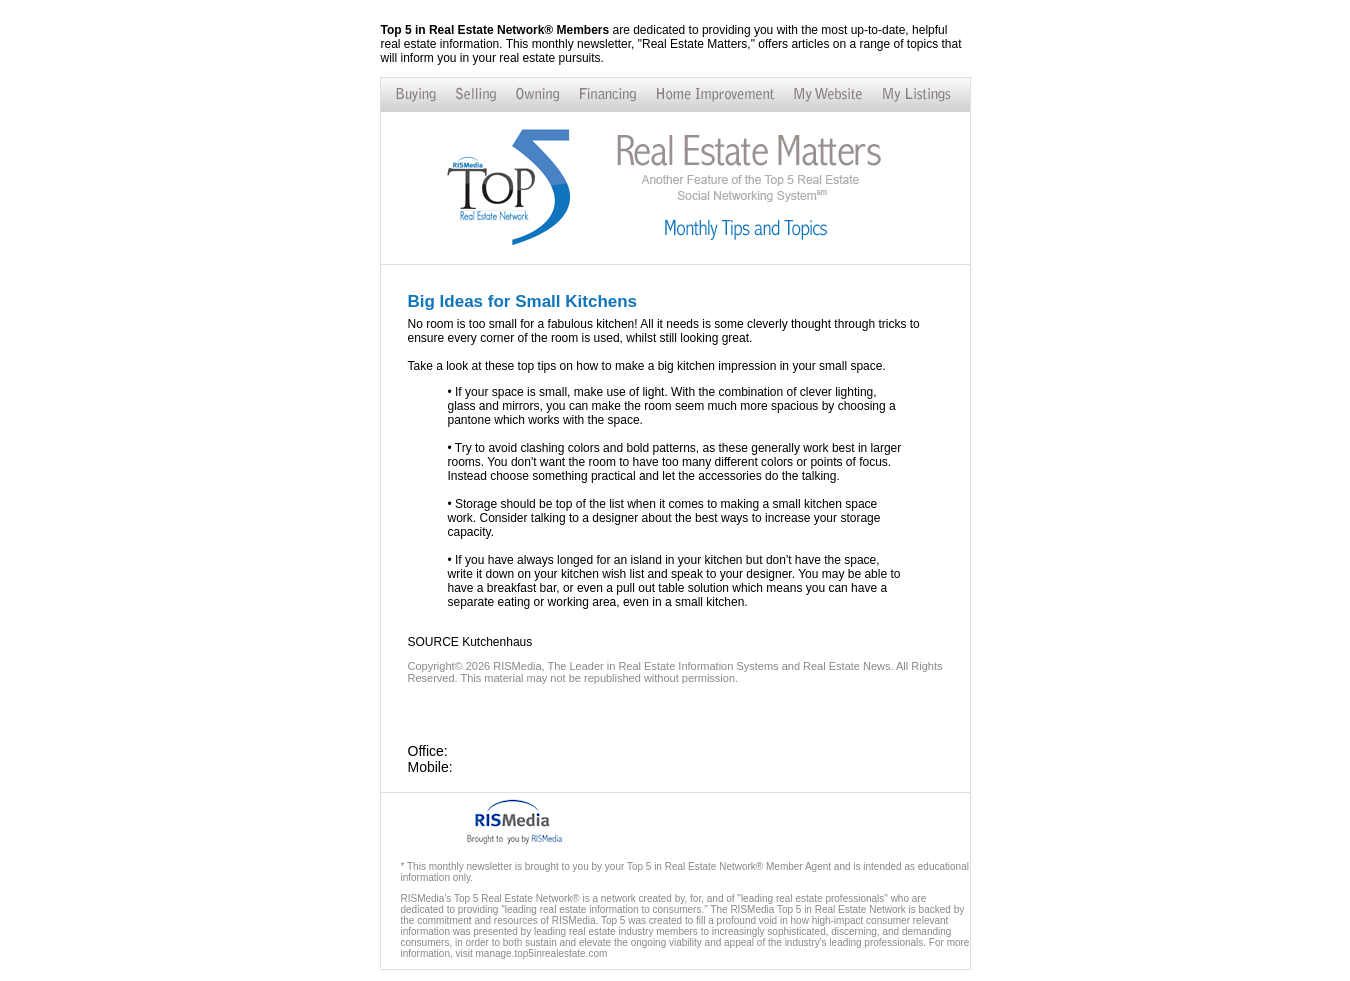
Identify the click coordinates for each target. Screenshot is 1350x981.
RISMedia (517, 666)
